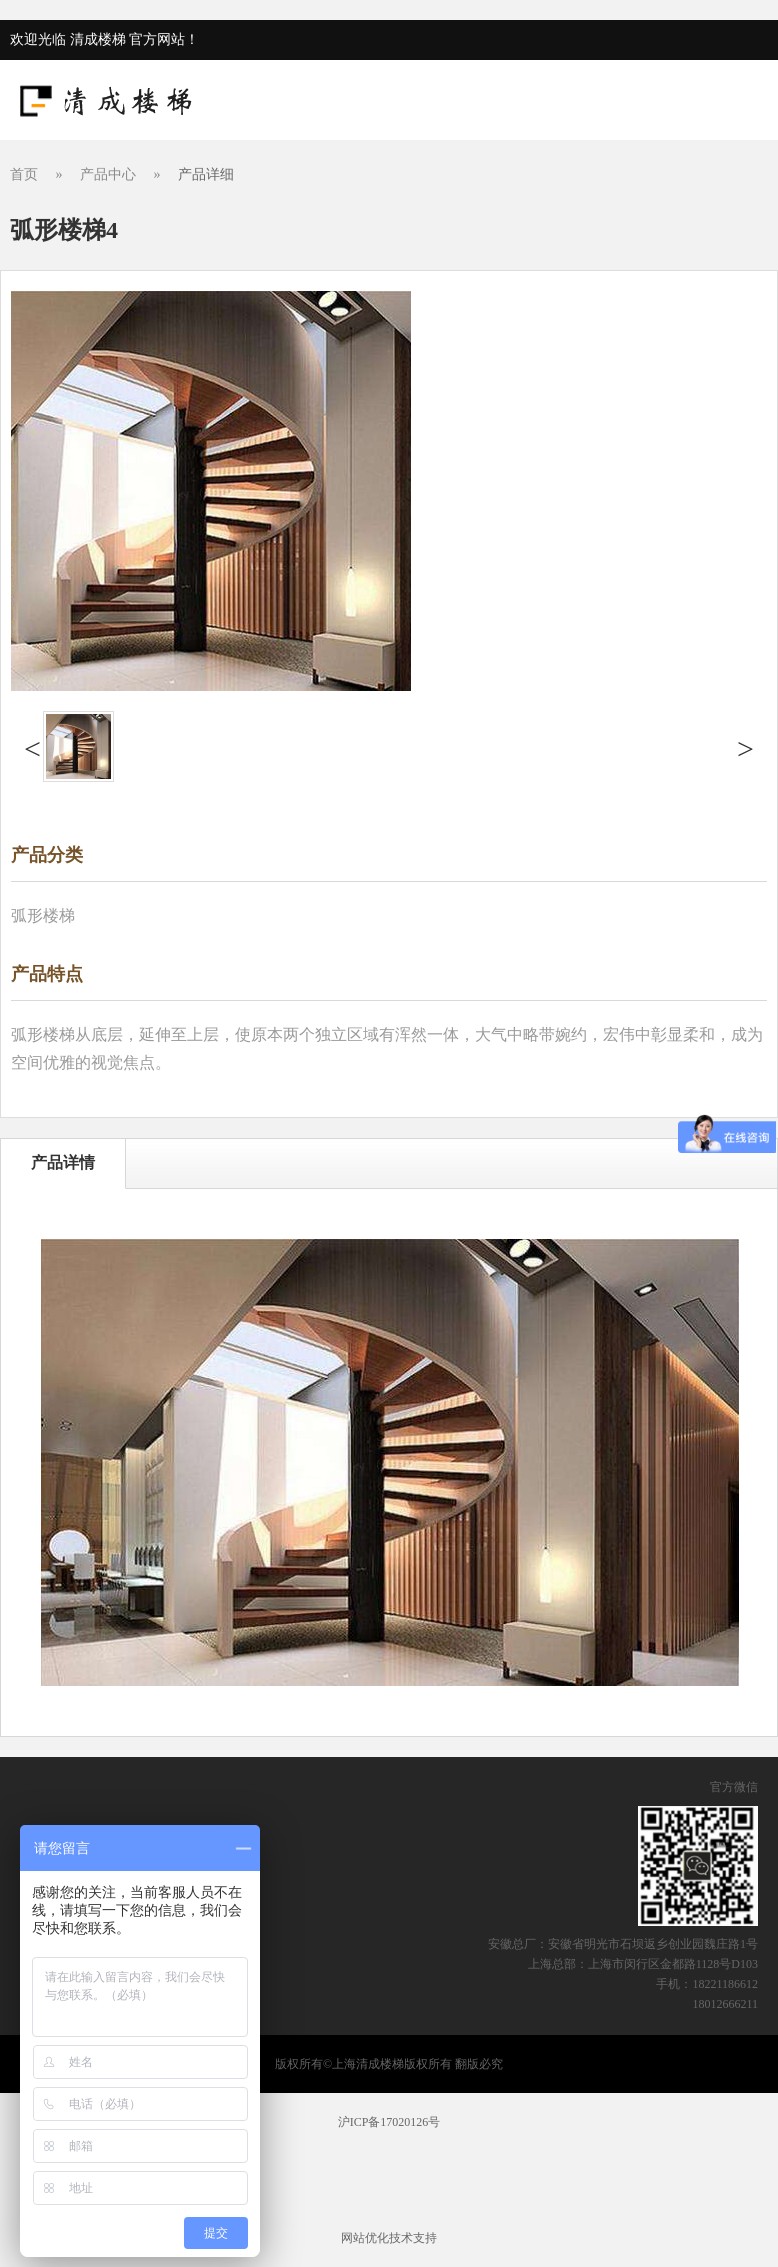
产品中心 (108, 174)
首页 (24, 174)
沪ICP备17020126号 (389, 2122)
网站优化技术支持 (389, 2238)
